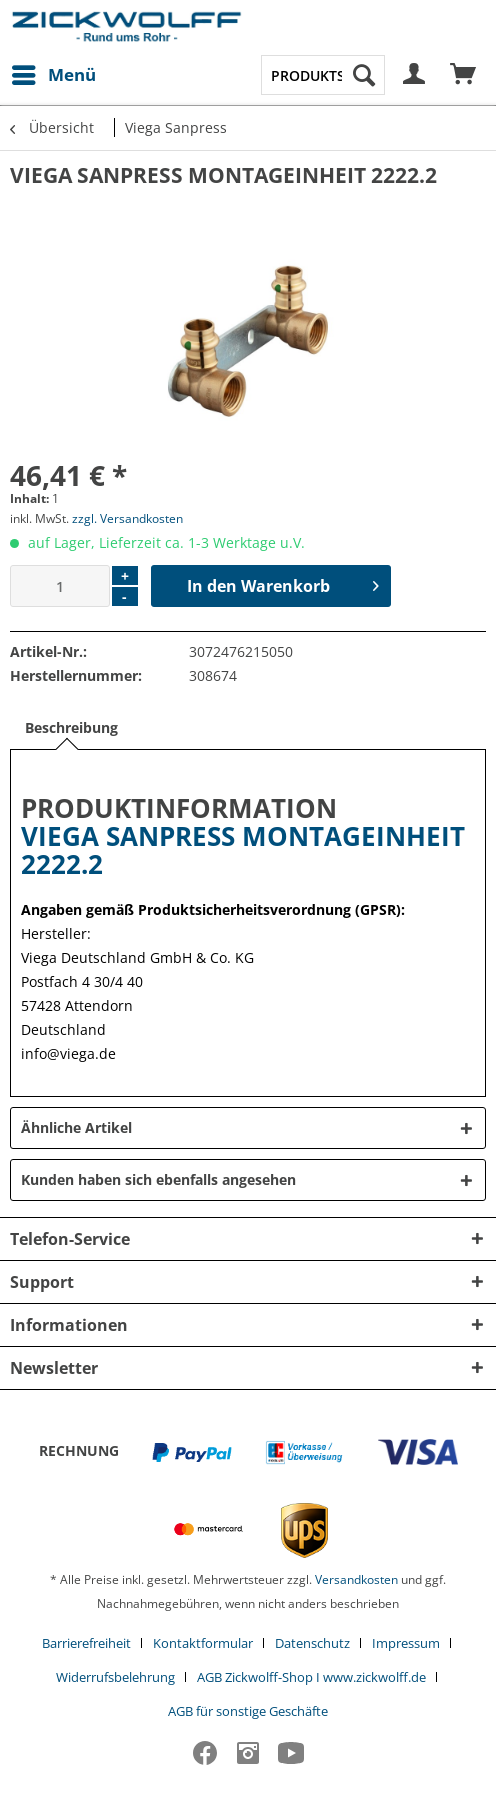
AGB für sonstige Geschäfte (248, 1711)
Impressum (406, 1643)
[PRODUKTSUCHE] (323, 75)
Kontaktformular (203, 1643)
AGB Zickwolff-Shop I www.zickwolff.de (311, 1677)
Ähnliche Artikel (76, 1127)
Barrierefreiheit (86, 1643)
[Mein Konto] (415, 75)
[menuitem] (53, 75)
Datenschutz (312, 1643)
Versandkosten (356, 1579)
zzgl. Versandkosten (127, 518)
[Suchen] (364, 75)
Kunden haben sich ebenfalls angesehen (158, 1179)
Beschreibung (71, 727)
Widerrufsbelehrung (115, 1677)
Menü (54, 72)
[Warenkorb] (464, 75)
